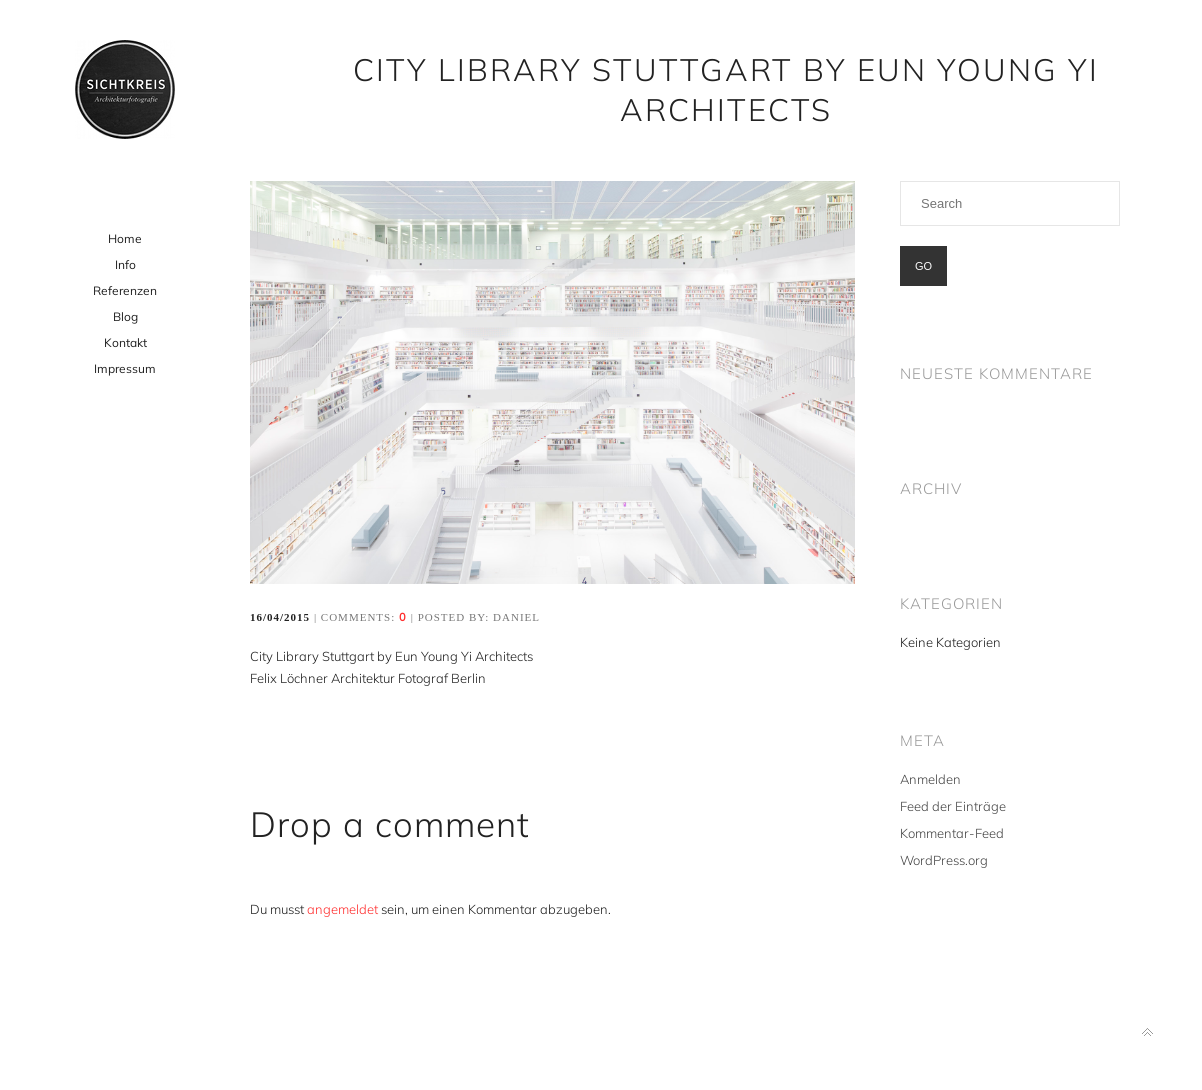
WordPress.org (944, 860)
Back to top (1147, 1032)
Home (125, 238)
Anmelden (930, 779)
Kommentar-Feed (952, 833)
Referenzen (125, 290)
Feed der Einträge (953, 806)
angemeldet (342, 909)
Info (125, 264)
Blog (125, 316)
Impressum (125, 368)
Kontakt (125, 342)
